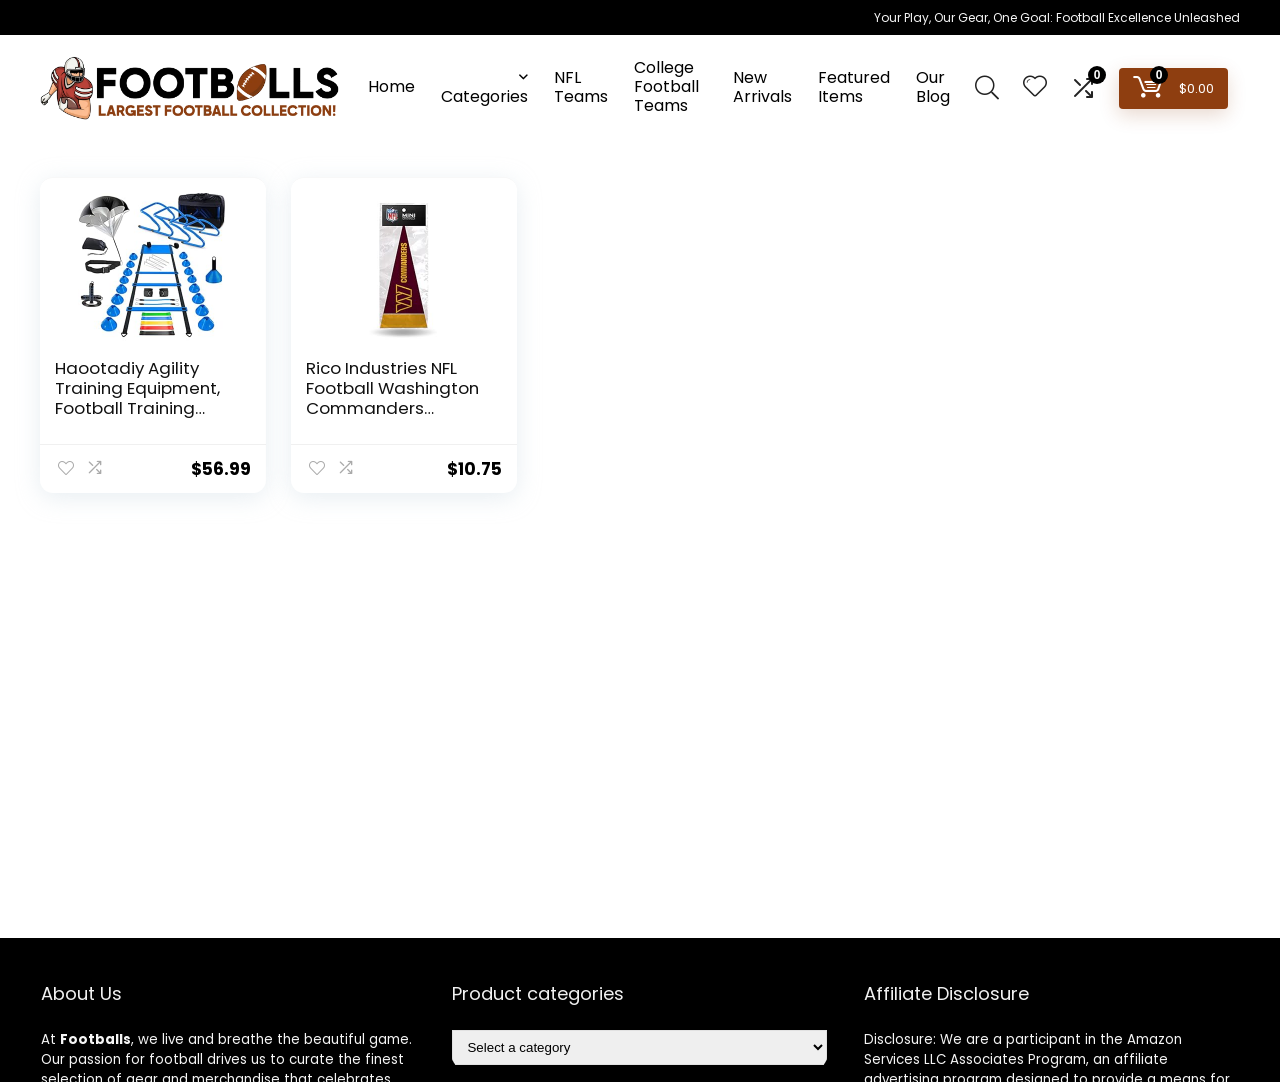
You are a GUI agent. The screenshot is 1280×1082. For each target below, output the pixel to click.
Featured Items (854, 87)
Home (391, 86)
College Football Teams (666, 86)
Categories (484, 96)
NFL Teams (581, 87)
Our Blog (933, 87)
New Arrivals (762, 87)
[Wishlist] (1035, 87)
